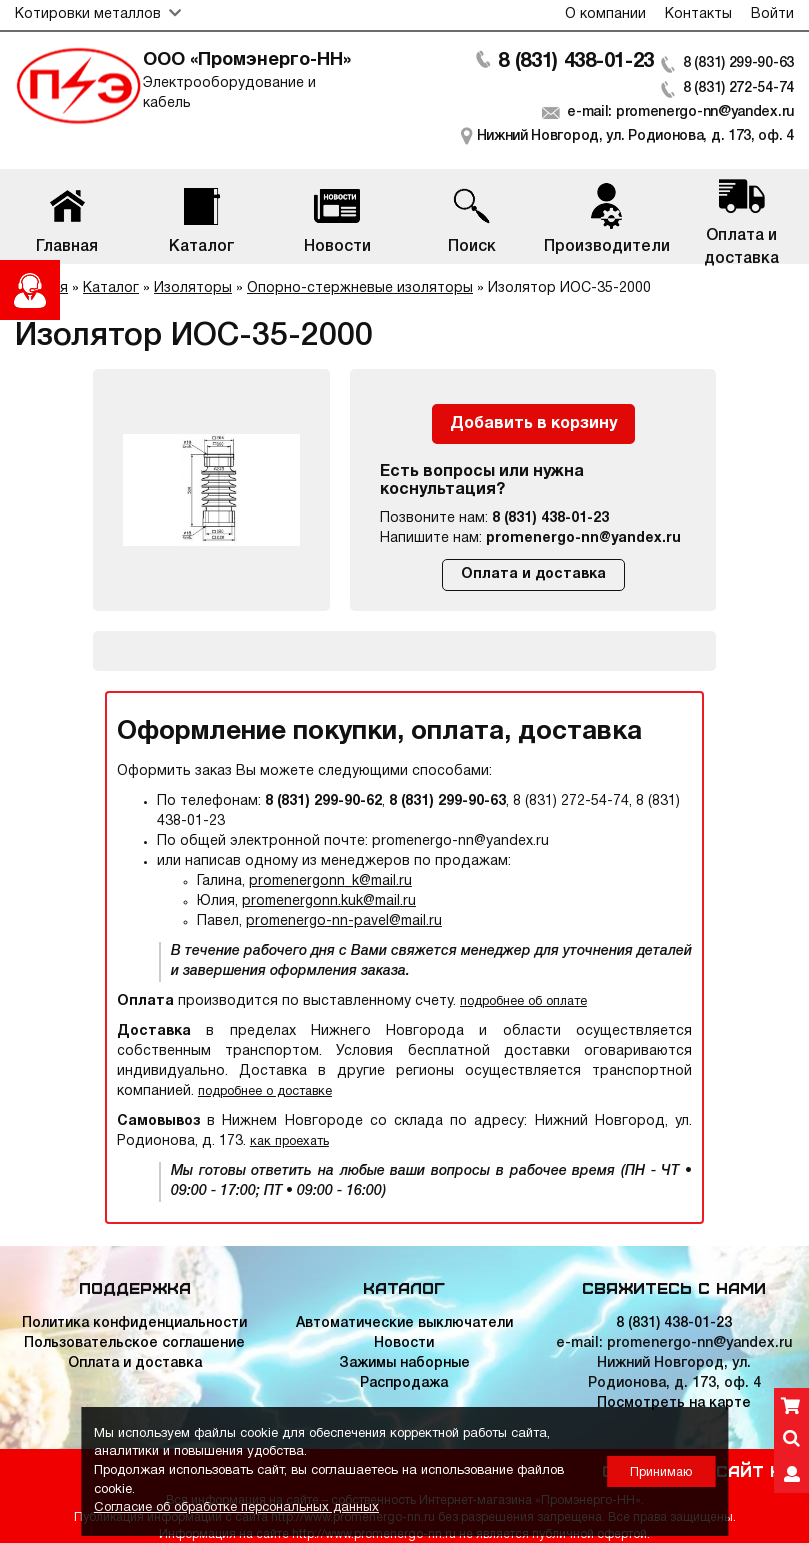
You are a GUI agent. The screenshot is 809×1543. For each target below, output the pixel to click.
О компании (605, 14)
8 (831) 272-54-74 (738, 88)
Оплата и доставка (533, 574)
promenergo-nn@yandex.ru (583, 538)
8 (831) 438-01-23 (576, 62)
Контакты (698, 14)
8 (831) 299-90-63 (738, 63)
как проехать (289, 1141)
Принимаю (661, 1472)
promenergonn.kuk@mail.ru (329, 901)
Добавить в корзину (533, 424)
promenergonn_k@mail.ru (330, 881)
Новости (404, 1343)
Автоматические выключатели (404, 1323)
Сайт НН (755, 1470)
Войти (772, 14)
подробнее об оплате (523, 1001)
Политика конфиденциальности (134, 1323)
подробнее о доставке (265, 1091)
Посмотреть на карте (674, 1403)
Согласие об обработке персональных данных (236, 1508)
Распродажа (404, 1383)
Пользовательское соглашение (134, 1343)
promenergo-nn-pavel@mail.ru (344, 921)
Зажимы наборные (404, 1363)
